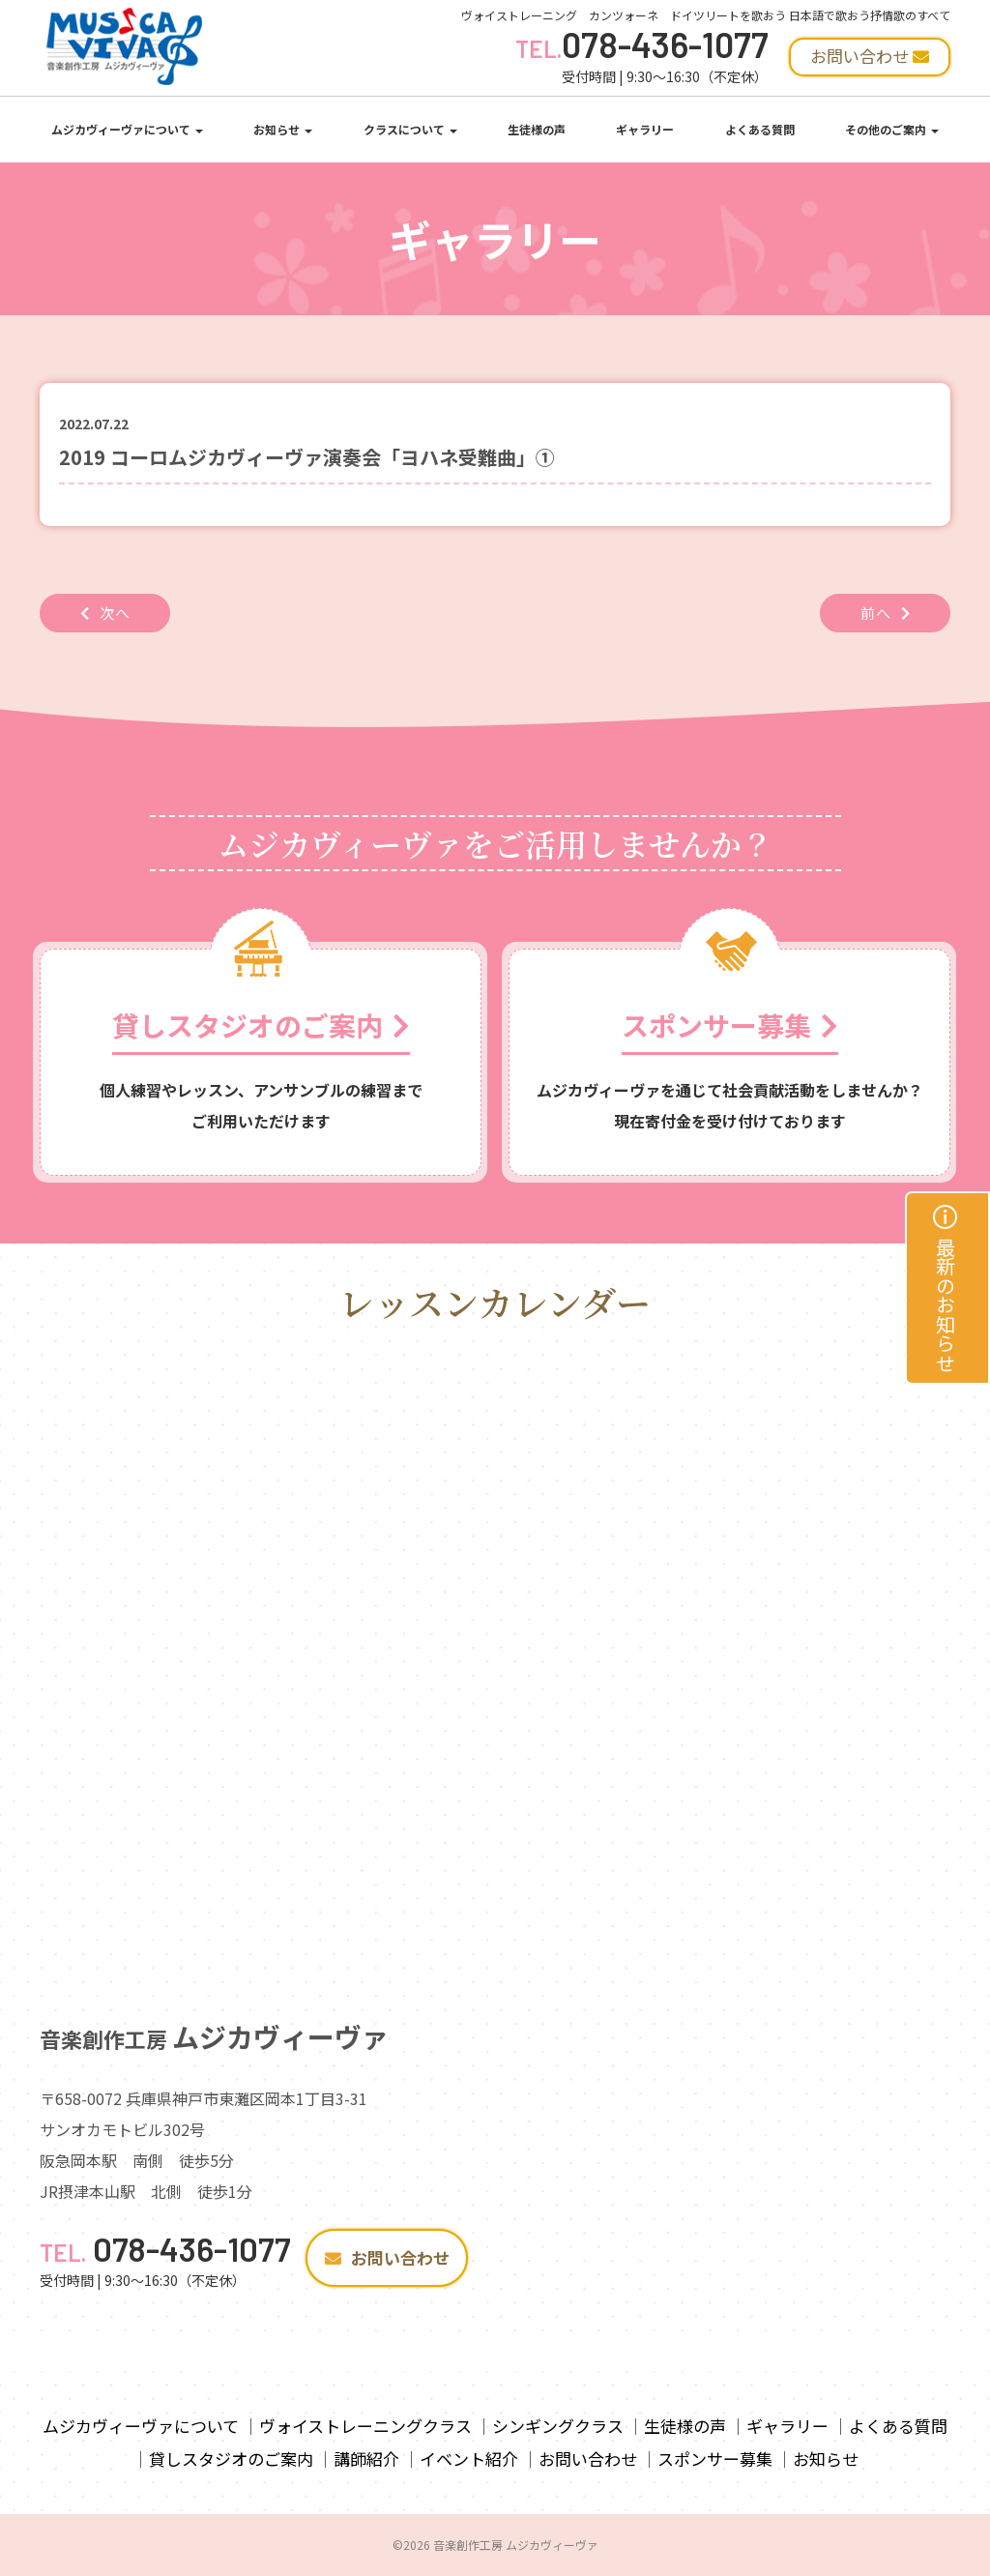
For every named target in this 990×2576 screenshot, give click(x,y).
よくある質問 (760, 129)
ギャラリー (645, 129)
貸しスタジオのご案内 (231, 2458)
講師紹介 (366, 2458)
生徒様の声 (537, 129)
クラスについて (410, 129)
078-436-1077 (642, 44)
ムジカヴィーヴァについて (127, 129)
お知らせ (282, 129)
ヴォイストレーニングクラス (365, 2426)
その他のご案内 (892, 129)
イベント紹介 (469, 2458)
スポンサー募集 (714, 2458)
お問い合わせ (387, 2257)
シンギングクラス (558, 2426)
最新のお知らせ (946, 1287)
